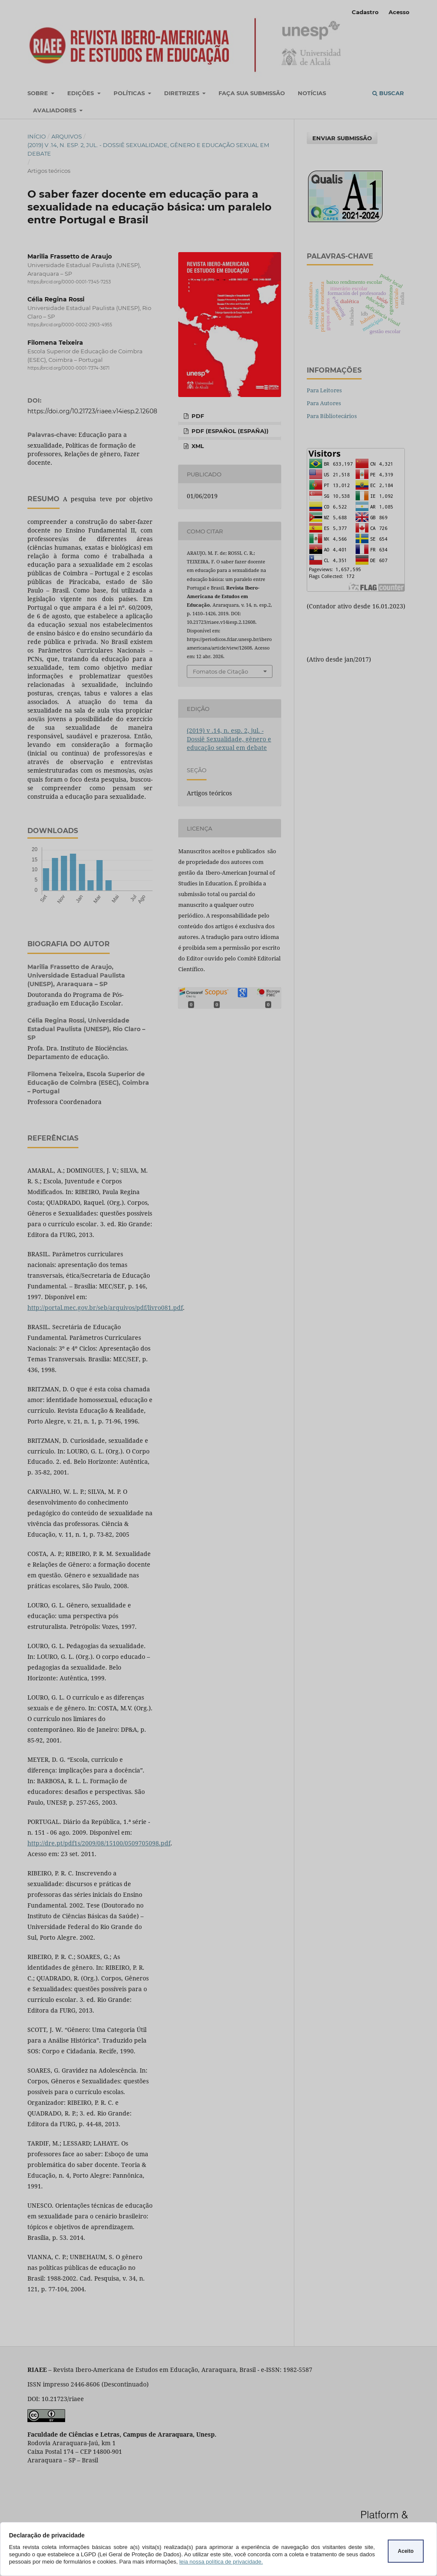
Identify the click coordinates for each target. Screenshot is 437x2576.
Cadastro (365, 12)
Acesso (399, 12)
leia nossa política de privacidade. (221, 2561)
